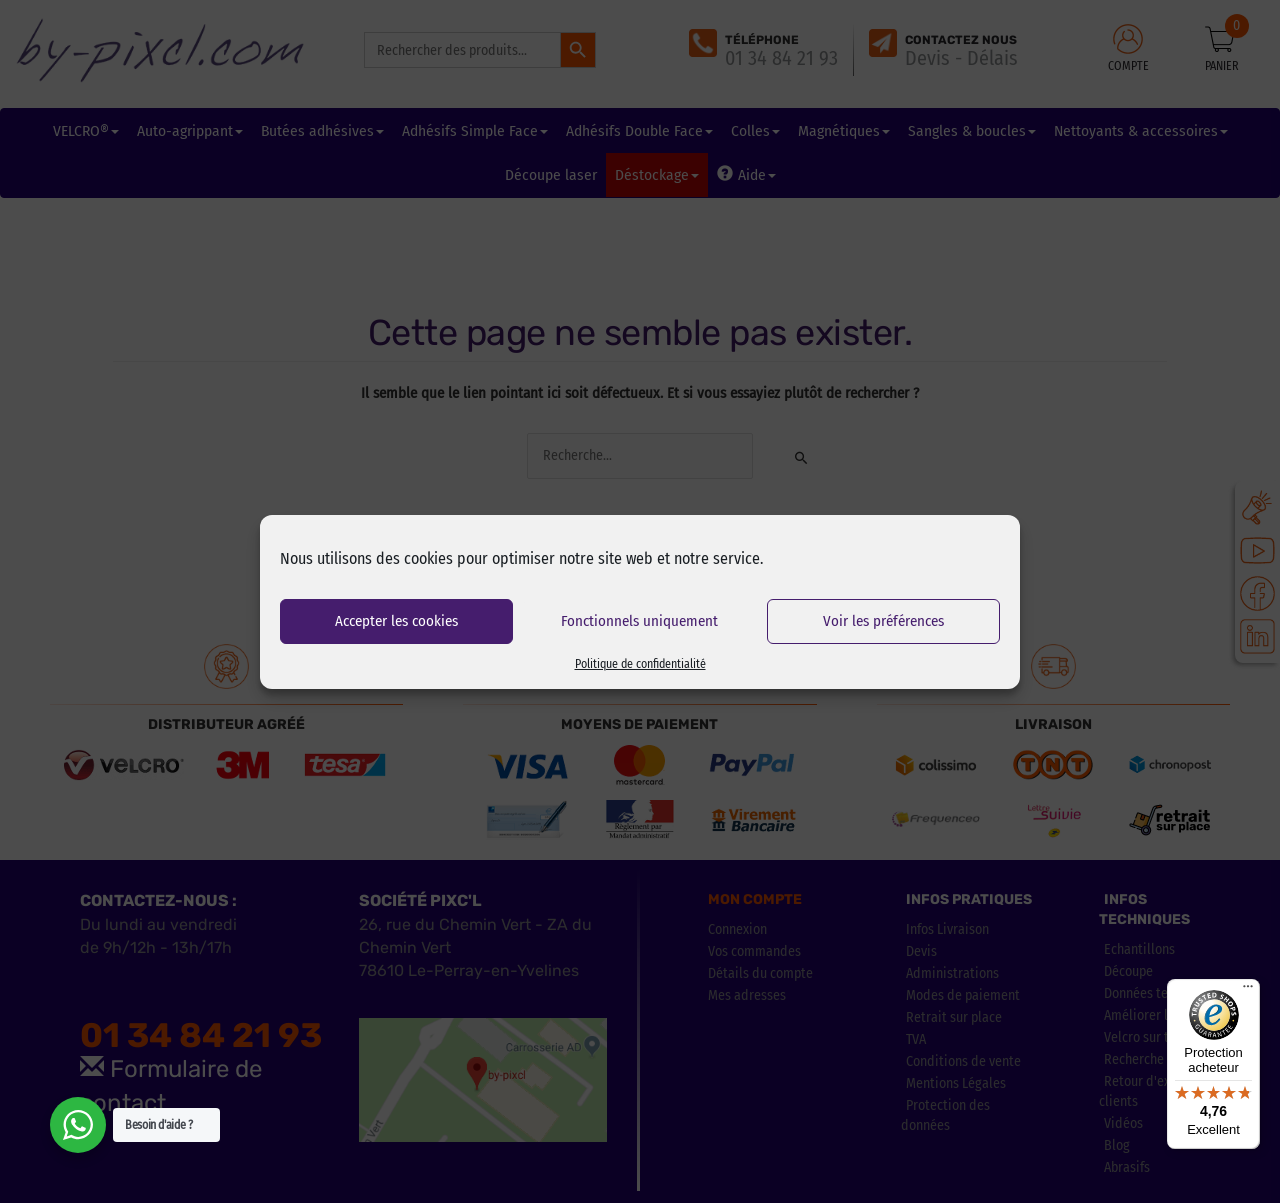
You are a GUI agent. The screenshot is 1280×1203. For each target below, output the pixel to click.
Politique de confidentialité (640, 664)
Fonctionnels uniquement (639, 621)
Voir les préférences (883, 621)
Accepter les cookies (396, 621)
